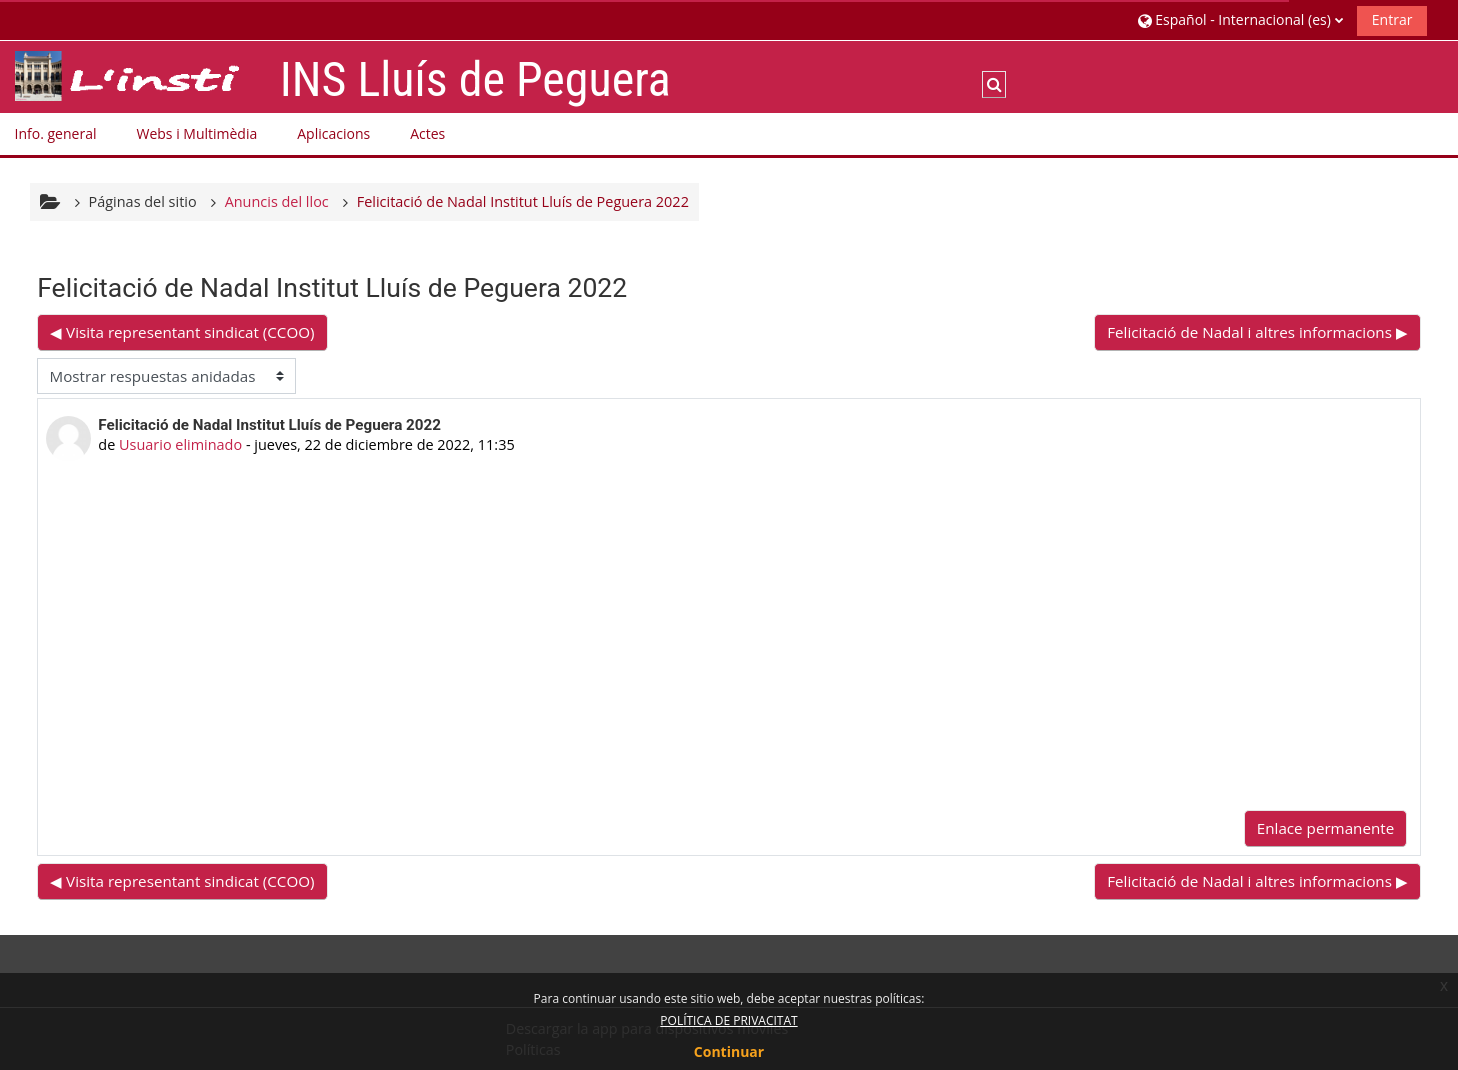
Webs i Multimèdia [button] (196, 133)
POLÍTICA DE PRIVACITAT (728, 1020)
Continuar (729, 1051)
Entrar (1392, 19)
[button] (1240, 19)
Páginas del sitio (143, 201)
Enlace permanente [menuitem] (1325, 828)
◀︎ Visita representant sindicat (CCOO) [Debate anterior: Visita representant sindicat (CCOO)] (182, 332)
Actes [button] (427, 133)
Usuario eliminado (180, 444)
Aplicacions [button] (333, 133)
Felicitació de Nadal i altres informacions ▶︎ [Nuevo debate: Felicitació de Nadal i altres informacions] (1257, 332)
